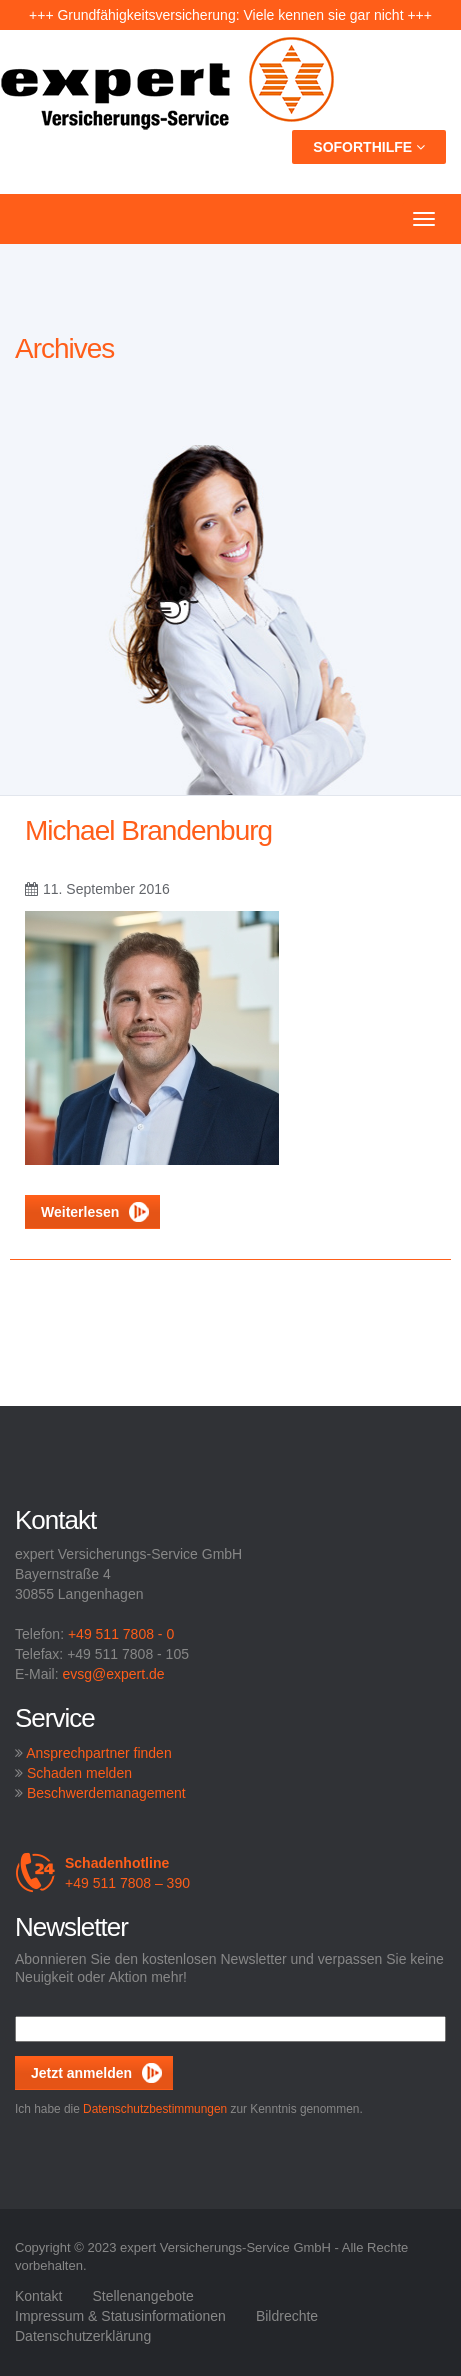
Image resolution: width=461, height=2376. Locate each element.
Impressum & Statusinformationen (120, 2316)
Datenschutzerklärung (83, 2336)
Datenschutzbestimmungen (155, 2109)
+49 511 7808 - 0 (121, 1634)
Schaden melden (79, 1773)
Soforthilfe (369, 147)
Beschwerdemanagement (106, 1793)
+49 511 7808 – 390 (102, 1873)
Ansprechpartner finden (99, 1753)
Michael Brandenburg (148, 830)
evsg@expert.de (113, 1674)
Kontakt (38, 2296)
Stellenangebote (142, 2296)
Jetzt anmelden (81, 2073)
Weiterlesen (95, 1212)
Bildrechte (287, 2316)
